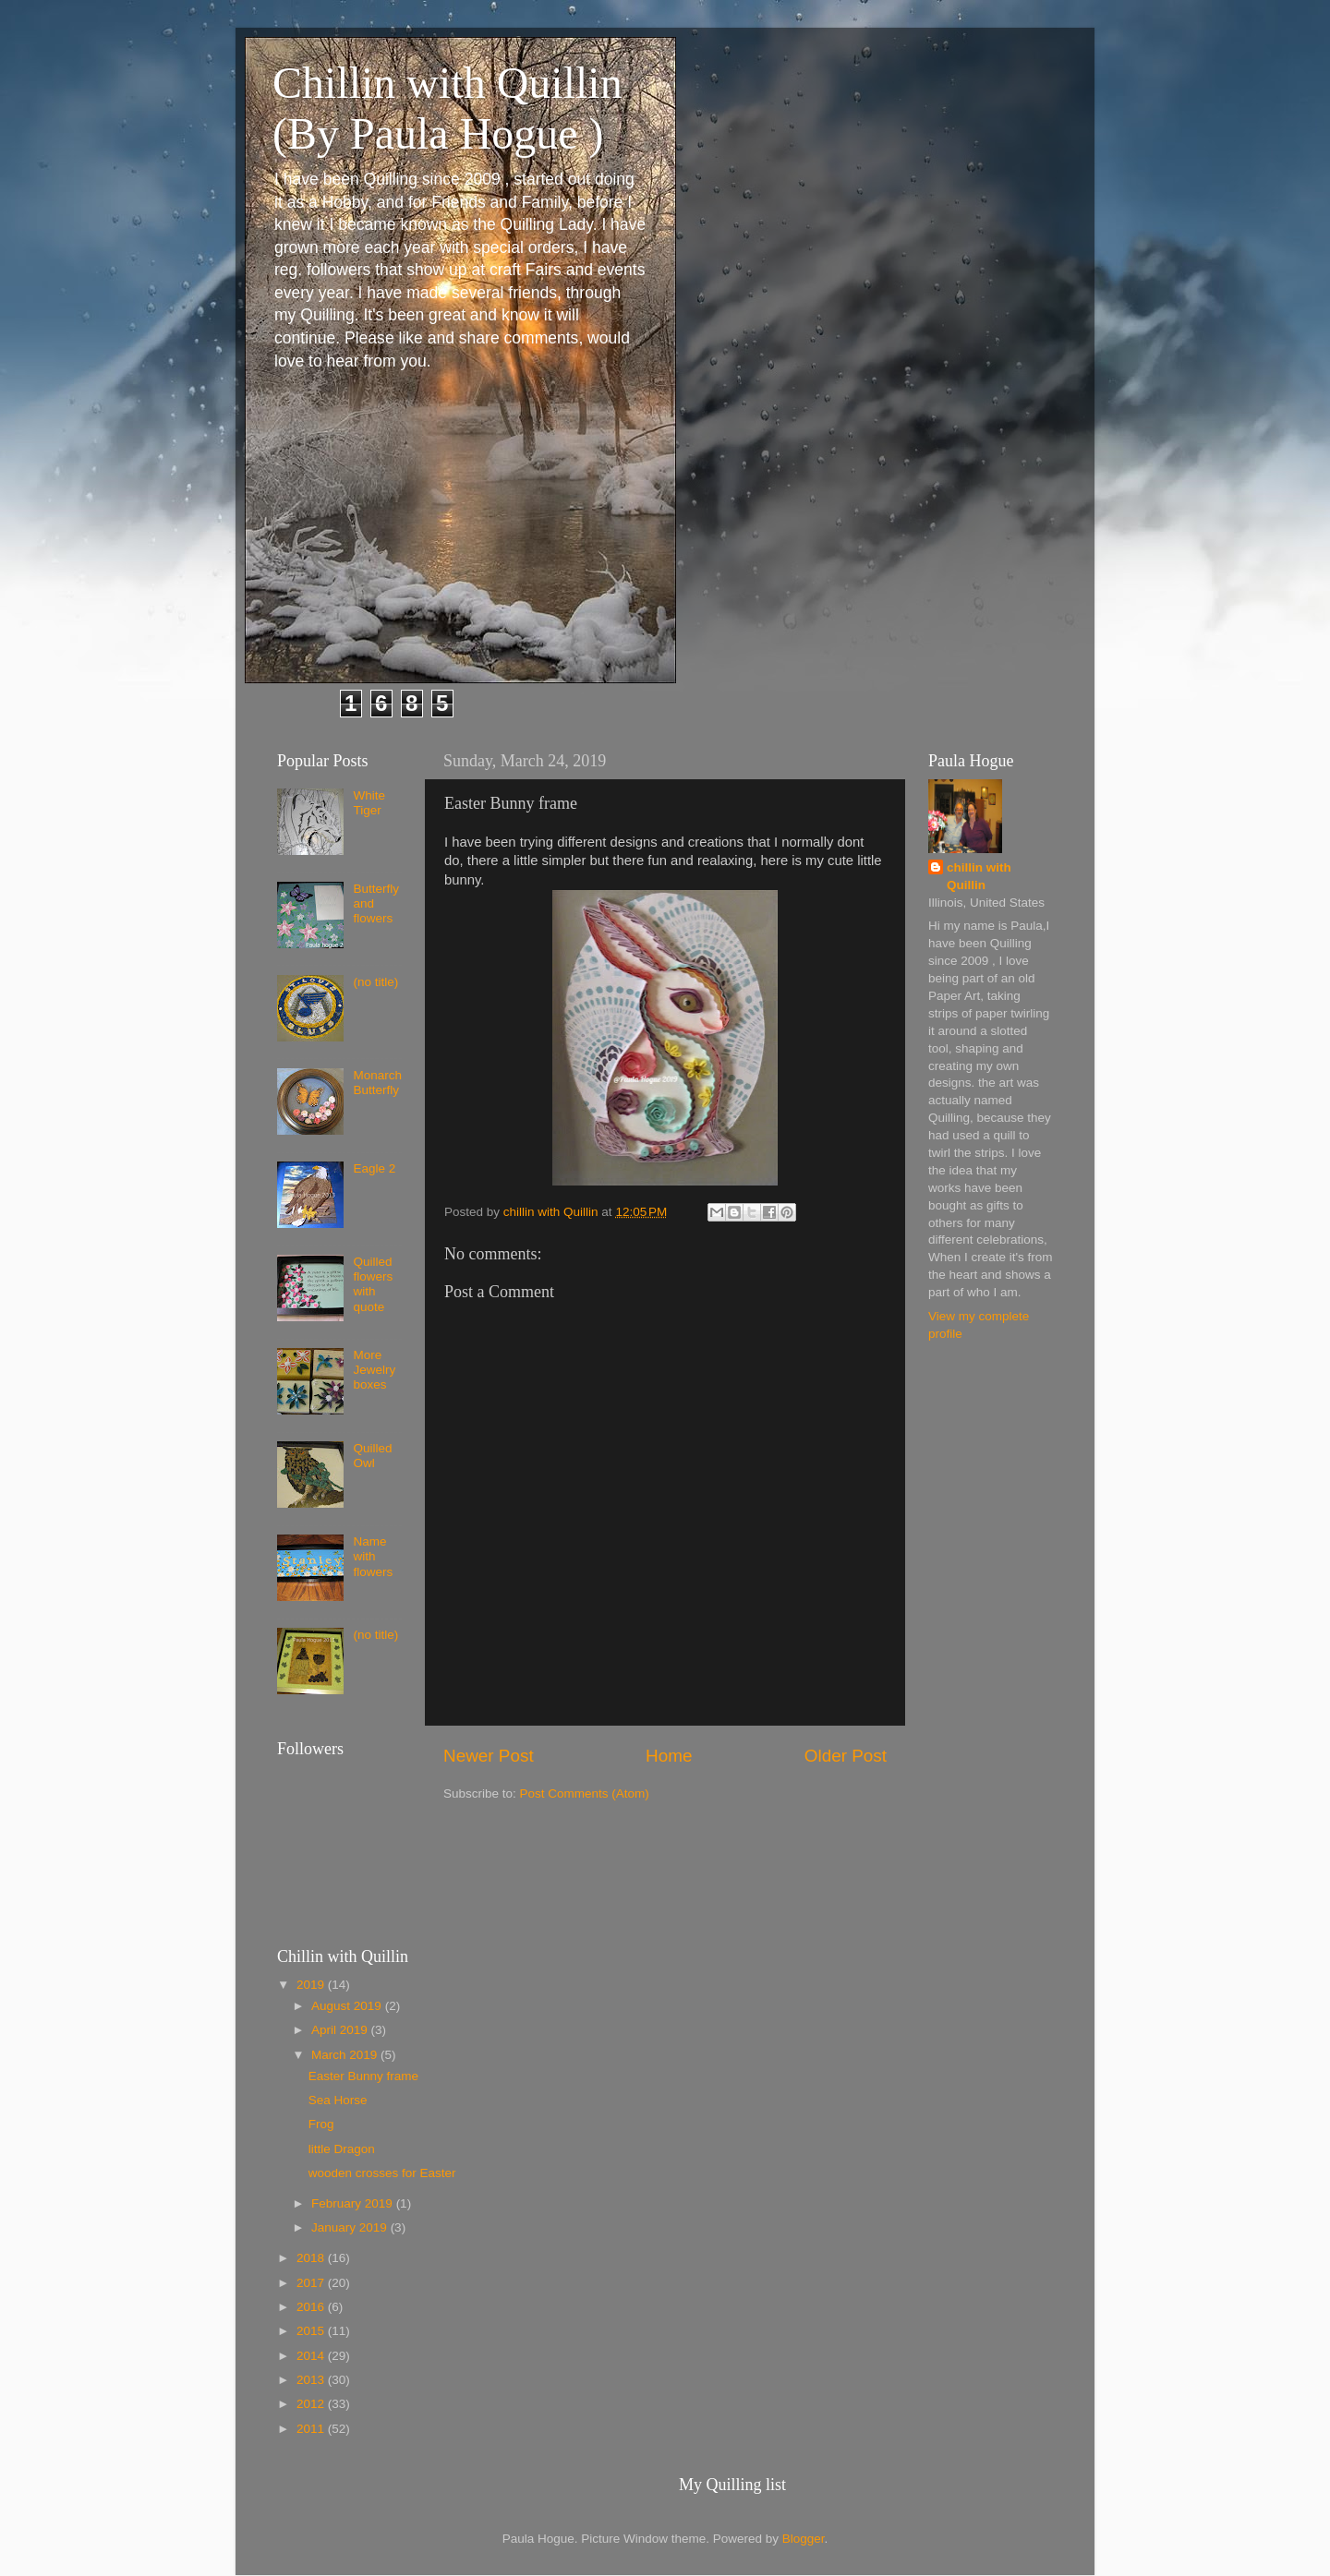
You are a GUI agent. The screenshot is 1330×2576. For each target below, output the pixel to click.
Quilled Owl (372, 1455)
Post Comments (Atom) (584, 1793)
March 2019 (346, 2055)
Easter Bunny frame (363, 2076)
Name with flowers (373, 1556)
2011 (312, 2429)
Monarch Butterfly (377, 1082)
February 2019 (353, 2203)
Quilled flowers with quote (373, 1284)
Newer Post (488, 1755)
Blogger (803, 2539)
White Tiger (369, 802)
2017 (312, 2283)
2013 (312, 2380)
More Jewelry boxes (374, 1369)
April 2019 (341, 2030)
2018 (312, 2258)
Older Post (845, 1755)
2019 (312, 1985)
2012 (312, 2404)
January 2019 (351, 2227)
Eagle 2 (374, 1168)
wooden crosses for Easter (382, 2173)
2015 (312, 2331)
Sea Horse (338, 2100)
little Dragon (341, 2149)
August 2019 (348, 2006)
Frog (321, 2124)
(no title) (375, 982)
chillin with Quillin (979, 876)
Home (669, 1755)
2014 (312, 2356)
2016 (312, 2307)
